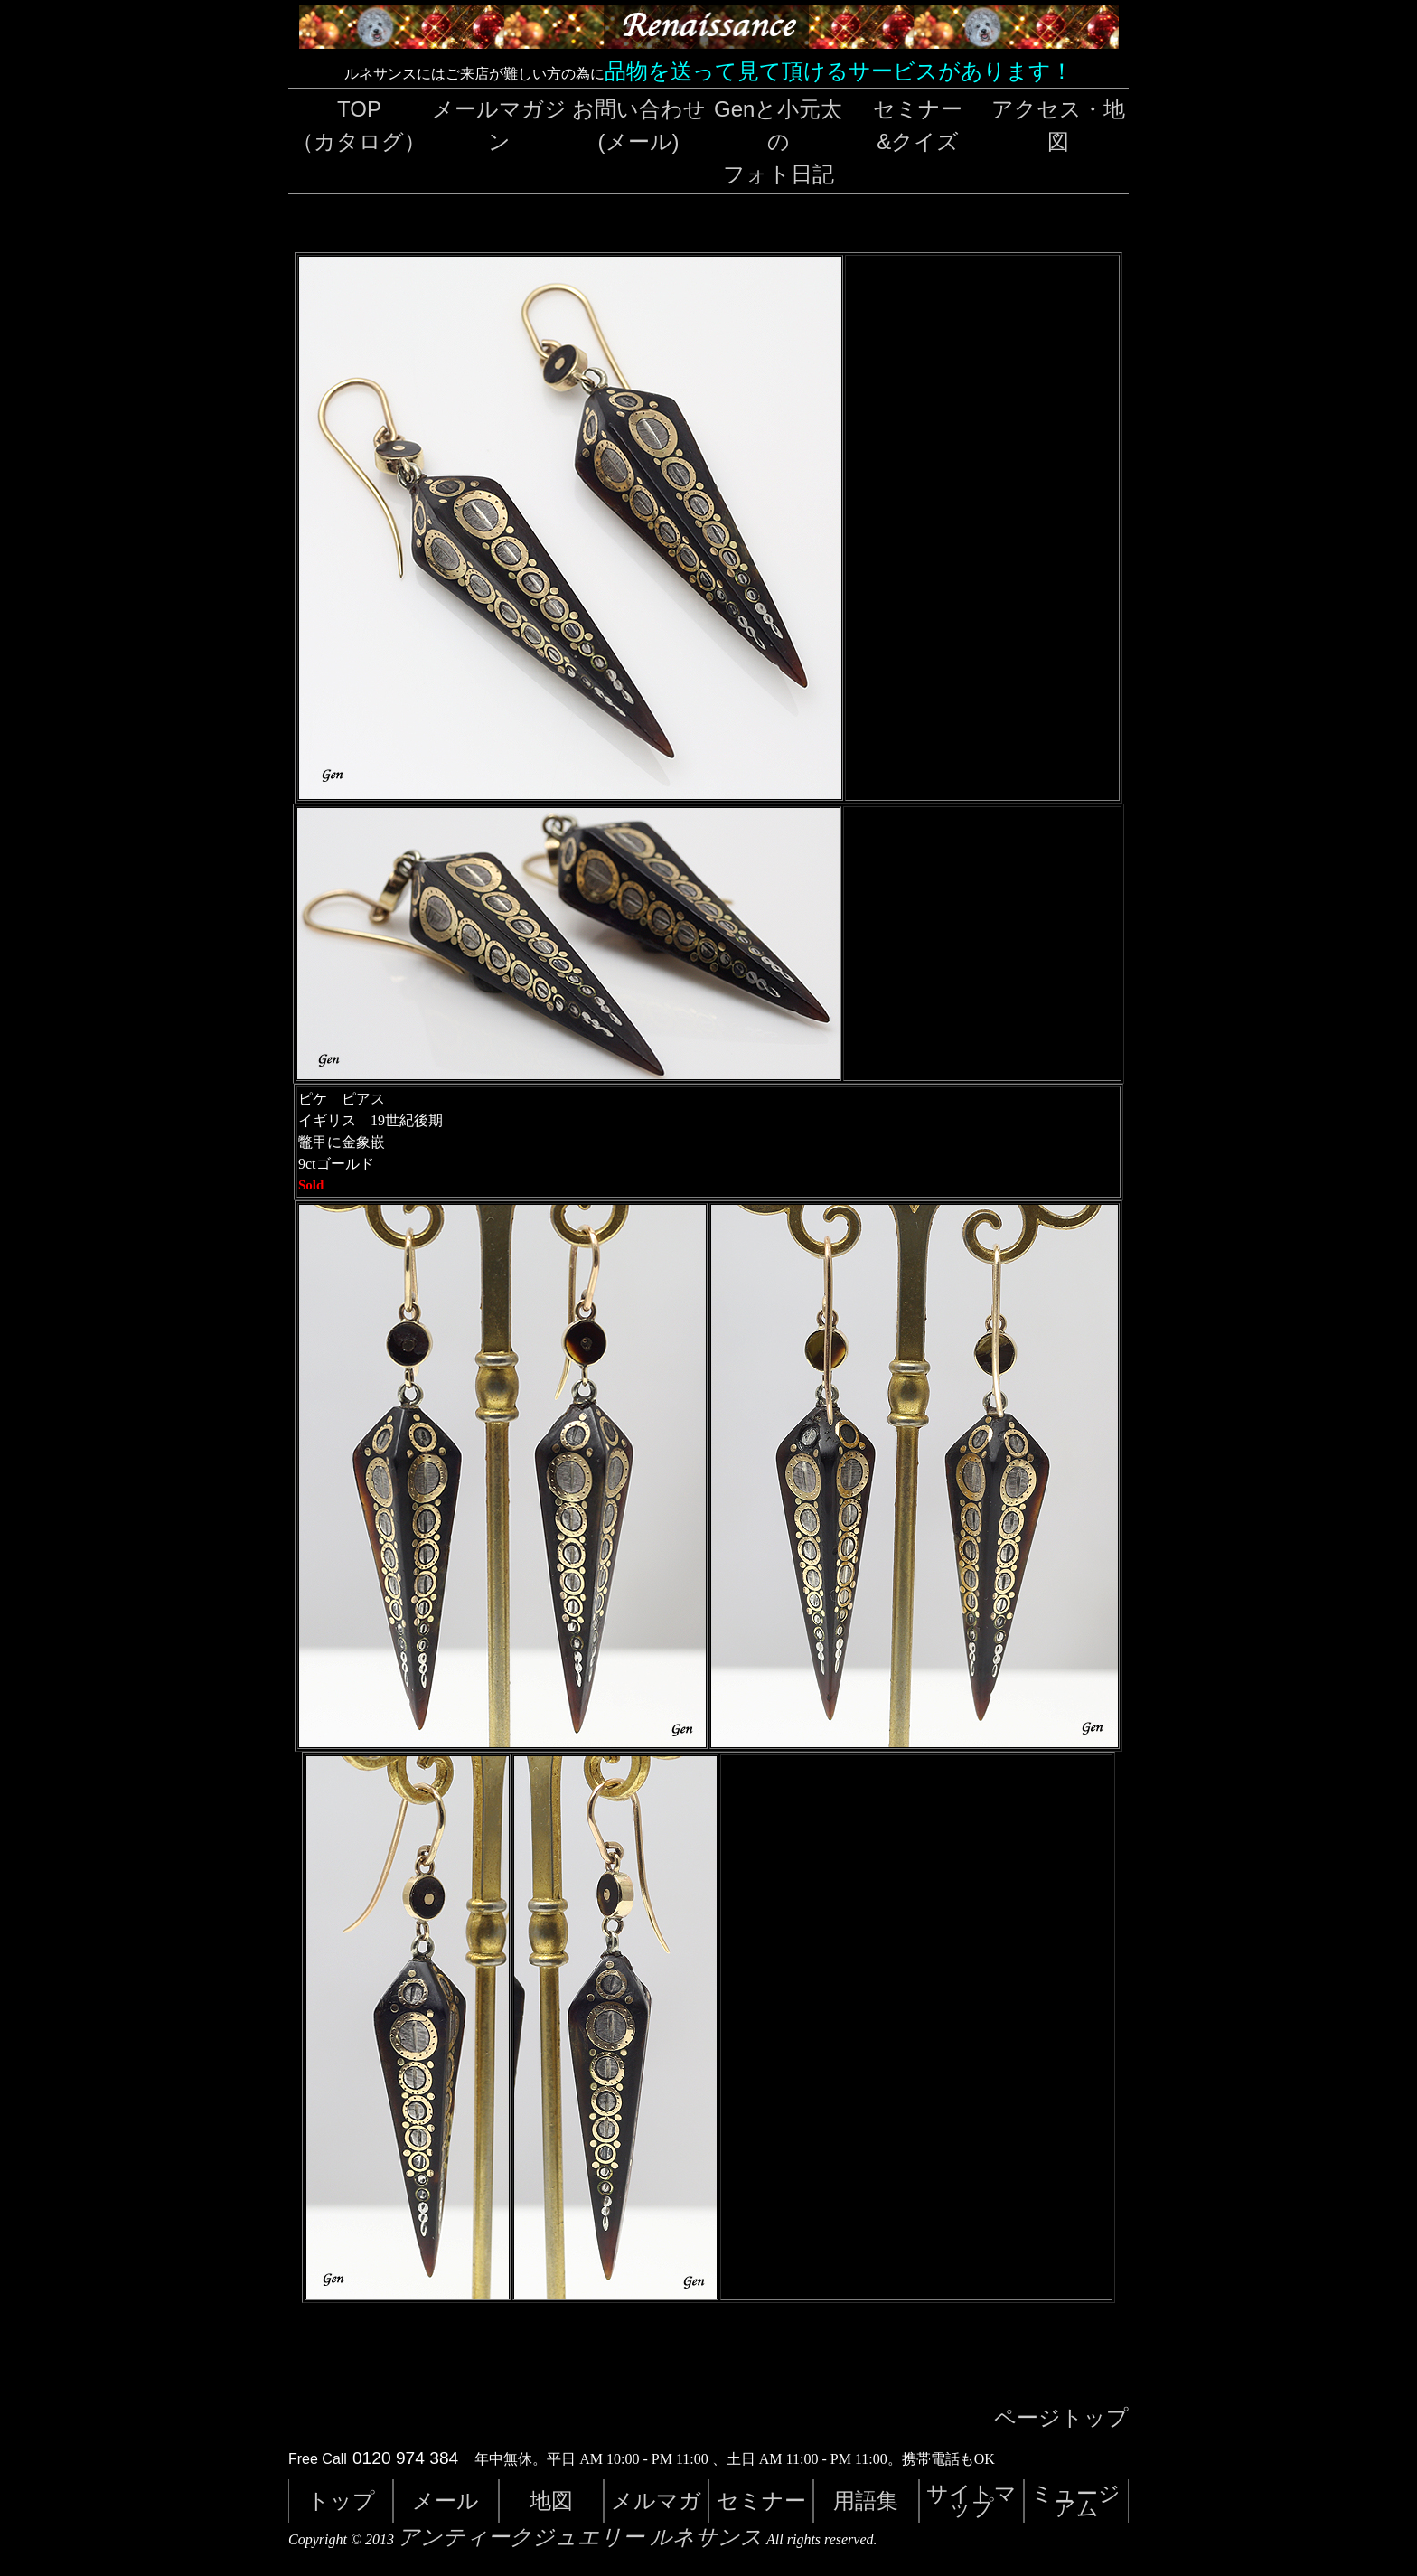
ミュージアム (1076, 2500)
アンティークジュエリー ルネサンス (580, 2537)
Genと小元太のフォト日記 (778, 141)
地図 (551, 2500)
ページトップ (1061, 2418)
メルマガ (656, 2500)
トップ (341, 2500)
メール (445, 2500)
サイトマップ (971, 2500)
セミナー (761, 2500)
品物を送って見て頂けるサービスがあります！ (839, 71)
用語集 (865, 2500)
